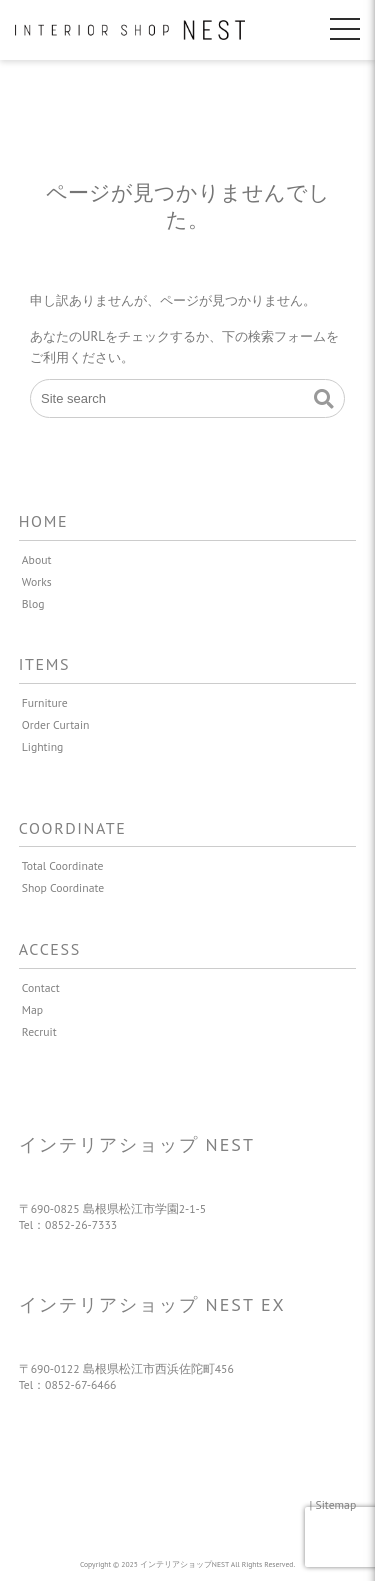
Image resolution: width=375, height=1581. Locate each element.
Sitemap (336, 1504)
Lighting (43, 746)
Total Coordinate (63, 865)
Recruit (39, 1031)
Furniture (45, 702)
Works (37, 581)
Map (32, 1009)
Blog (33, 603)
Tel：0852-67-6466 (68, 1384)
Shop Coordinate (63, 887)
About (37, 559)
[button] (324, 398)
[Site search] (187, 398)
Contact (41, 987)
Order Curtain (56, 724)
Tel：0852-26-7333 (68, 1224)
